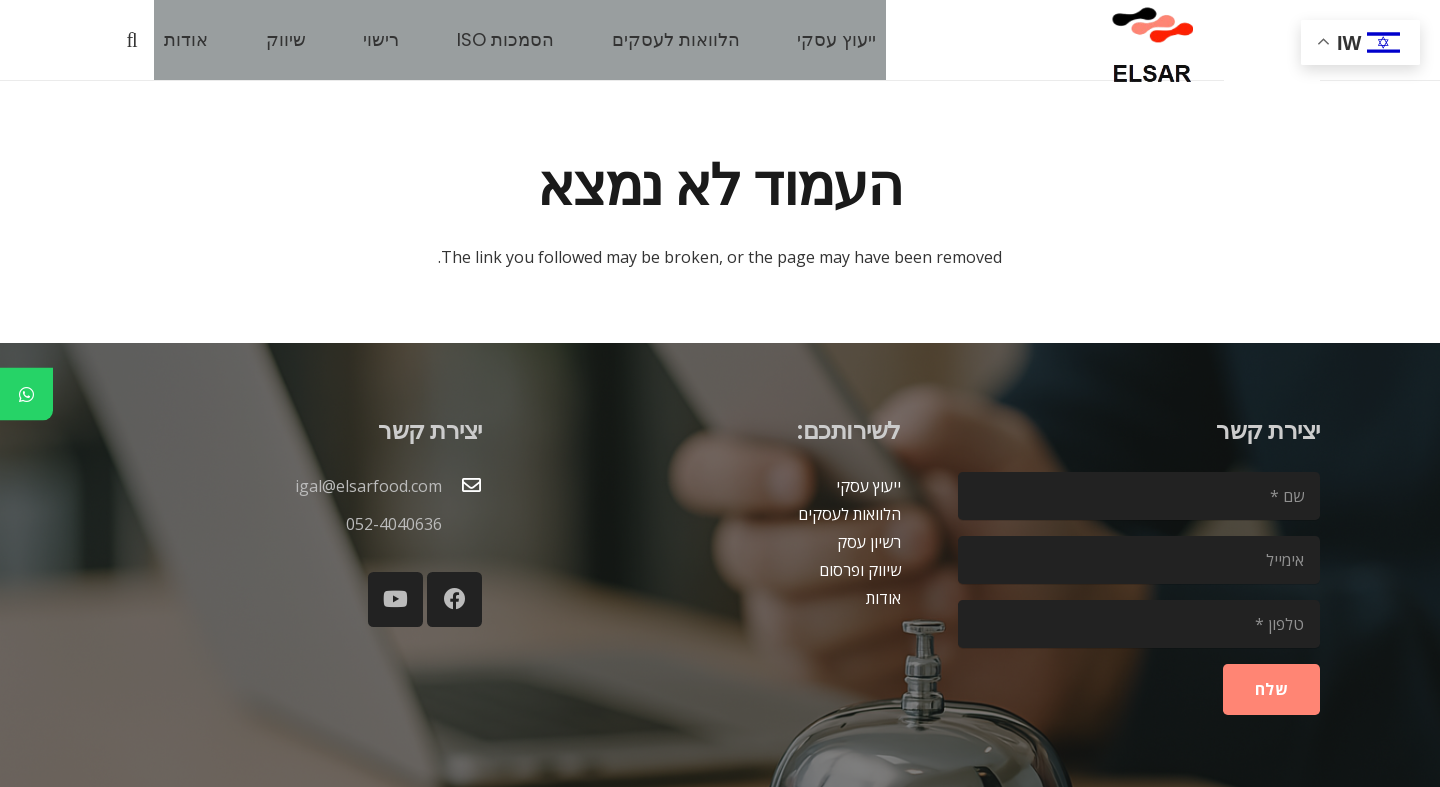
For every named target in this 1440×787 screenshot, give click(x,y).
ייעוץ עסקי (868, 486)
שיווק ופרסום (860, 570)
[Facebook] (454, 599)
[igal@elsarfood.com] (462, 486)
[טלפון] (1139, 624)
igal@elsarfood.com (368, 486)
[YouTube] (395, 599)
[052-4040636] (462, 524)
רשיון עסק (869, 542)
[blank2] (1272, 50)
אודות (883, 598)
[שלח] (1271, 689)
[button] (132, 40)
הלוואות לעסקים (849, 514)
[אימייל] (1139, 560)
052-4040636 (394, 524)
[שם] (1139, 496)
